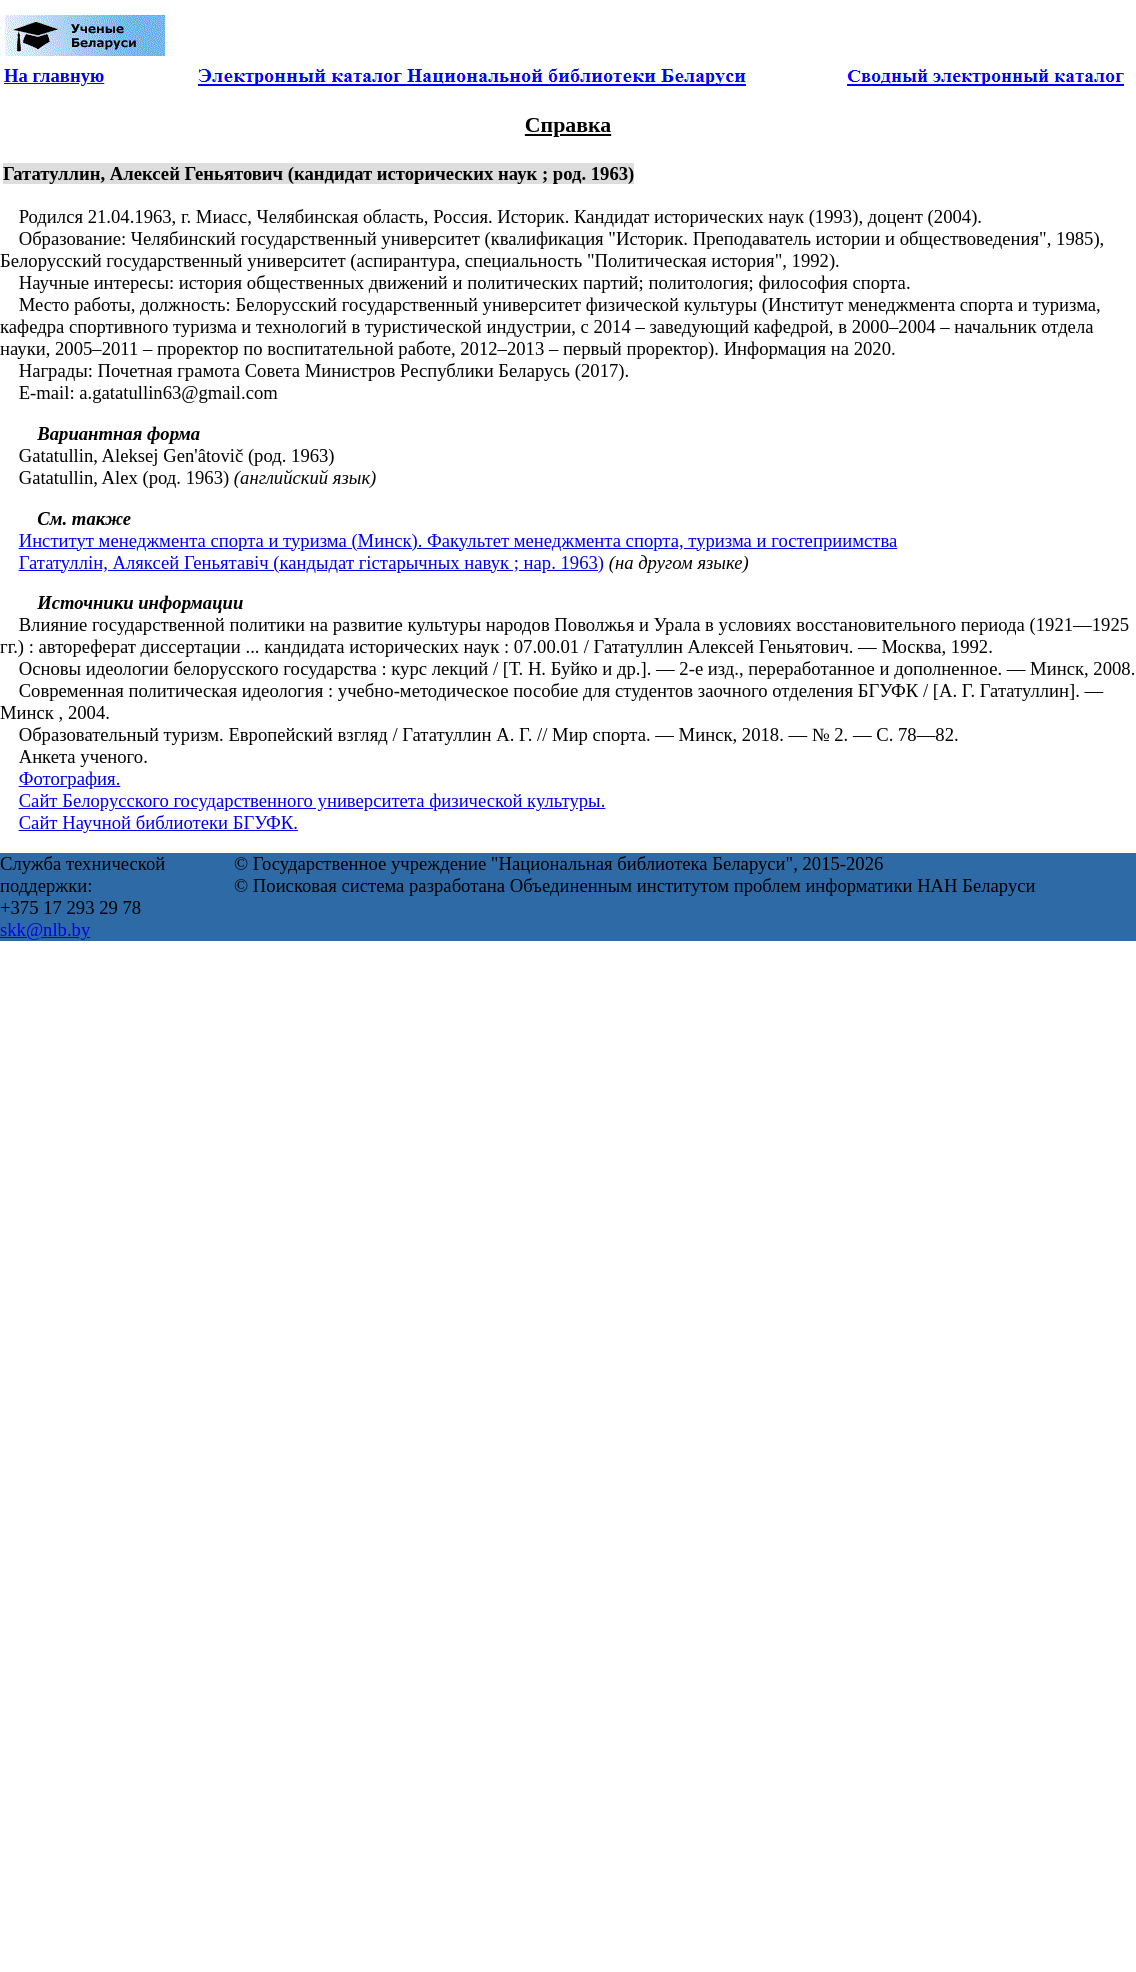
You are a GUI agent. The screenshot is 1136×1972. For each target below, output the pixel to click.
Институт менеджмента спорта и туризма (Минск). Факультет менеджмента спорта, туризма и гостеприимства (458, 540)
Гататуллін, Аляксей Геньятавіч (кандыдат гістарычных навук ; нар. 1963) (311, 562)
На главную (54, 75)
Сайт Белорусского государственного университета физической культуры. (312, 800)
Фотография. (70, 778)
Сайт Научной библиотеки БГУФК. (158, 822)
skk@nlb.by (45, 929)
